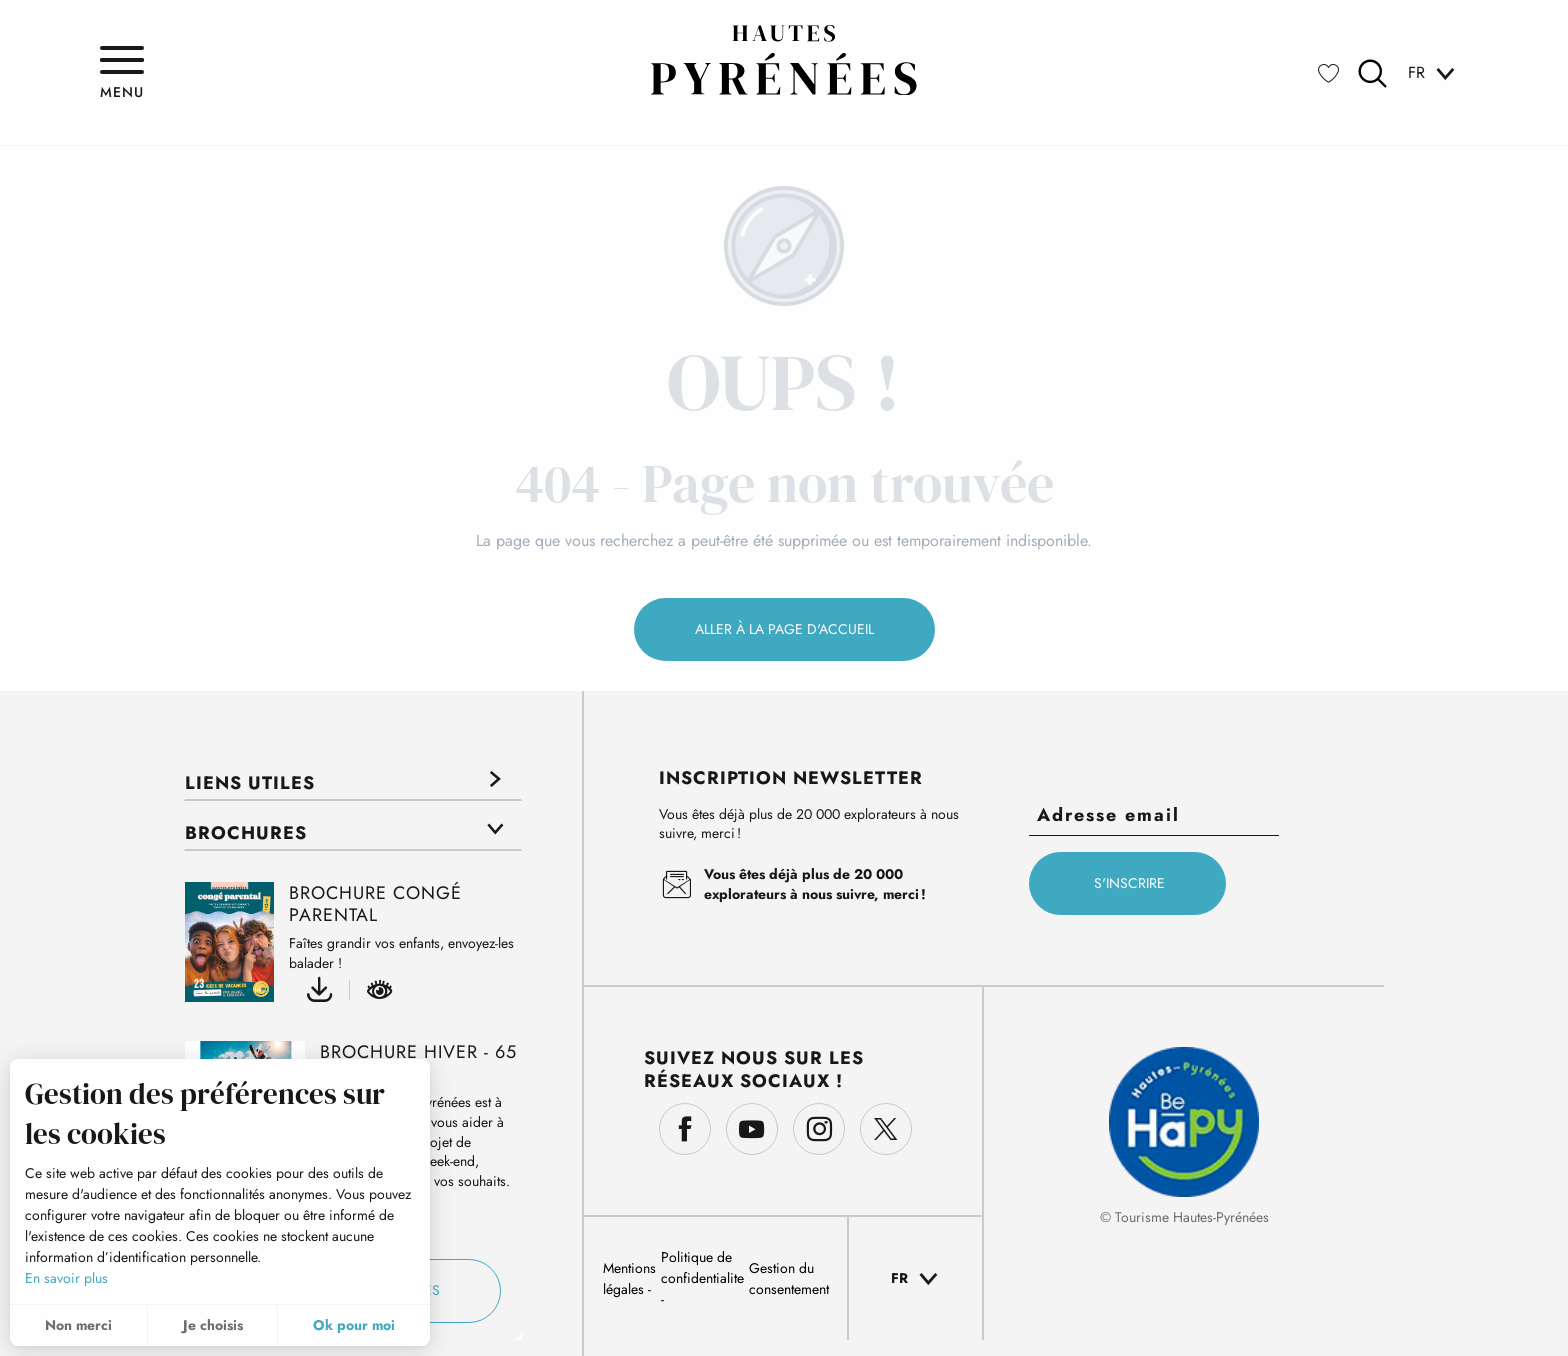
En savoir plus (66, 1278)
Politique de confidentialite (702, 1267)
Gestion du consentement (789, 1278)
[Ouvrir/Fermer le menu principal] (122, 73)
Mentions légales (629, 1278)
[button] (1372, 73)
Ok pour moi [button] (354, 1325)
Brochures (246, 833)
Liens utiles (250, 783)
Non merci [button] (78, 1325)
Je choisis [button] (213, 1325)
